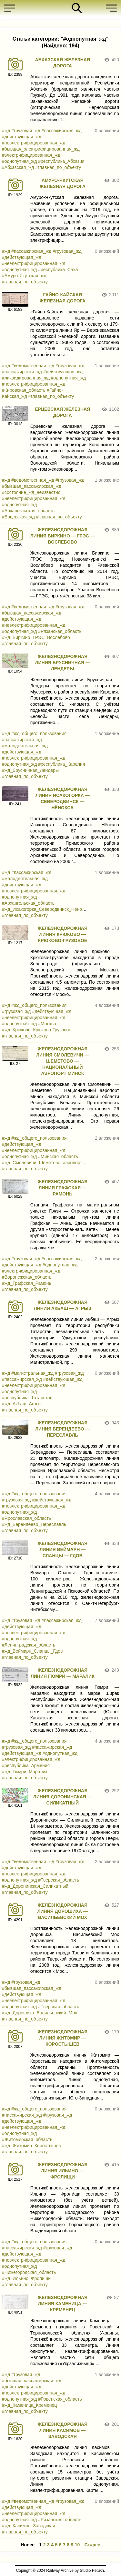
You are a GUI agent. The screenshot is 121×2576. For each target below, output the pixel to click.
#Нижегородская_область (29, 2272)
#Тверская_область (58, 1880)
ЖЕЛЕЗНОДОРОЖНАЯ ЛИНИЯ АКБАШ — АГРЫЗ (62, 1305)
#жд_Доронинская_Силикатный (35, 1886)
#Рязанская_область (60, 631)
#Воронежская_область (27, 1277)
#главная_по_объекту (58, 167)
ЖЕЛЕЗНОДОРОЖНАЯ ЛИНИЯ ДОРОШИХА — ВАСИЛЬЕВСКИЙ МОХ (62, 1911)
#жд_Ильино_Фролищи (26, 2278)
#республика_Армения (26, 1765)
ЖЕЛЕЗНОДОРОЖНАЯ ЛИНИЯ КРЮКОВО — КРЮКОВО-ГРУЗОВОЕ (62, 934)
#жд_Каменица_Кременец (29, 2405)
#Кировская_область (23, 390)
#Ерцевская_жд (18, 516)
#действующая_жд (21, 136)
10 (77, 2544)
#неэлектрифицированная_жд (33, 142)
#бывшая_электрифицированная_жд (41, 149)
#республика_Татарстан (27, 1397)
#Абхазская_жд (18, 167)
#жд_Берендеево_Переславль (34, 1524)
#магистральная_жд (32, 1373)
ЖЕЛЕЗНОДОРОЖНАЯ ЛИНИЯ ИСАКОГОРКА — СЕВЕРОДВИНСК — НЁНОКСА (62, 798)
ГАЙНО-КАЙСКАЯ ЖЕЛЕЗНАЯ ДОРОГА (63, 297)
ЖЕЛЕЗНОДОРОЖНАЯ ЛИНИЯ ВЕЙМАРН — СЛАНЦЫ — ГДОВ (62, 1549)
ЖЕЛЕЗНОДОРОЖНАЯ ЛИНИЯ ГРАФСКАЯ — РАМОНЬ (62, 1187)
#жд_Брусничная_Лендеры (30, 770)
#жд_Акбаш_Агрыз (21, 1403)
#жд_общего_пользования (38, 733)
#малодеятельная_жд (25, 745)
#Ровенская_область (60, 2399)
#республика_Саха (58, 269)
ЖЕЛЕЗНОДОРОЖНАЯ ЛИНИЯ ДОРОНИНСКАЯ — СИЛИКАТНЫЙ (62, 1796)
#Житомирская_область (27, 2139)
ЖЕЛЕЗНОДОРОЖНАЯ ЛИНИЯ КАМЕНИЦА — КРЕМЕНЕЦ (62, 2303)
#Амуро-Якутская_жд (24, 275)
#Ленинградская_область (28, 1644)
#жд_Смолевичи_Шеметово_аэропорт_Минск (50, 1162)
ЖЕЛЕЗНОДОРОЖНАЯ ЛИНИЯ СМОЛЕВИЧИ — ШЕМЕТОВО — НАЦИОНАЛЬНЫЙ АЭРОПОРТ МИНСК (62, 1061)
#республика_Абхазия (61, 161)
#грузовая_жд (25, 130)
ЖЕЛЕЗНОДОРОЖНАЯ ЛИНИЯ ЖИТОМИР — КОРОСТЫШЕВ (62, 2038)
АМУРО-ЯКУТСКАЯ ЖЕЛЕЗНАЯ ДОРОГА (63, 183)
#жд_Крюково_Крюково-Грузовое (36, 1029)
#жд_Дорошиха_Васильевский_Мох (39, 2012)
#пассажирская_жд (62, 130)
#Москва (47, 1023)
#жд (6, 130)
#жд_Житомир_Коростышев (31, 2145)
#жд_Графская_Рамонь (26, 1283)
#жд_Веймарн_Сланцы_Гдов (32, 1651)
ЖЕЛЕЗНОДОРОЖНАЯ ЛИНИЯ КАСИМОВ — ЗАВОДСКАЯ (62, 2430)
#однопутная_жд (19, 161)
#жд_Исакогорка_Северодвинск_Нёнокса (45, 909)
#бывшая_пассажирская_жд (31, 486)
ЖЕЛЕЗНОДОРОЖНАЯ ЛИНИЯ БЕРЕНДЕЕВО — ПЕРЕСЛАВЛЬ (62, 1429)
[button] (11, 8)
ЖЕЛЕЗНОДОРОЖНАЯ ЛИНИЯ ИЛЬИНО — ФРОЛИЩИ (62, 2170)
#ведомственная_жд (32, 365)
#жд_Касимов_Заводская (28, 2525)
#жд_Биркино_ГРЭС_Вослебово (36, 637)
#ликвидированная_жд (26, 377)
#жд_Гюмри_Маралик (24, 1771)
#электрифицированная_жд (31, 155)
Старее (92, 2544)
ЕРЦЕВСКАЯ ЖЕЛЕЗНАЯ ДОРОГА (62, 412)
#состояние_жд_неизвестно (31, 492)
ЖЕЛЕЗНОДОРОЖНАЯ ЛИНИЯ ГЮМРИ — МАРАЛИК (63, 1673)
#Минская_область (58, 1156)
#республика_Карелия (61, 764)
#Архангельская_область (28, 510)
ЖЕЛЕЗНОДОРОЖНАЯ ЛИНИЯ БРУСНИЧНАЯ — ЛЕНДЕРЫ (62, 662)
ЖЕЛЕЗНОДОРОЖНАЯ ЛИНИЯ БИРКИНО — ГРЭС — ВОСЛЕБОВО (62, 536)
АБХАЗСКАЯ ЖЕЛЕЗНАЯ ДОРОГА (62, 62)
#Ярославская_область (26, 1518)
